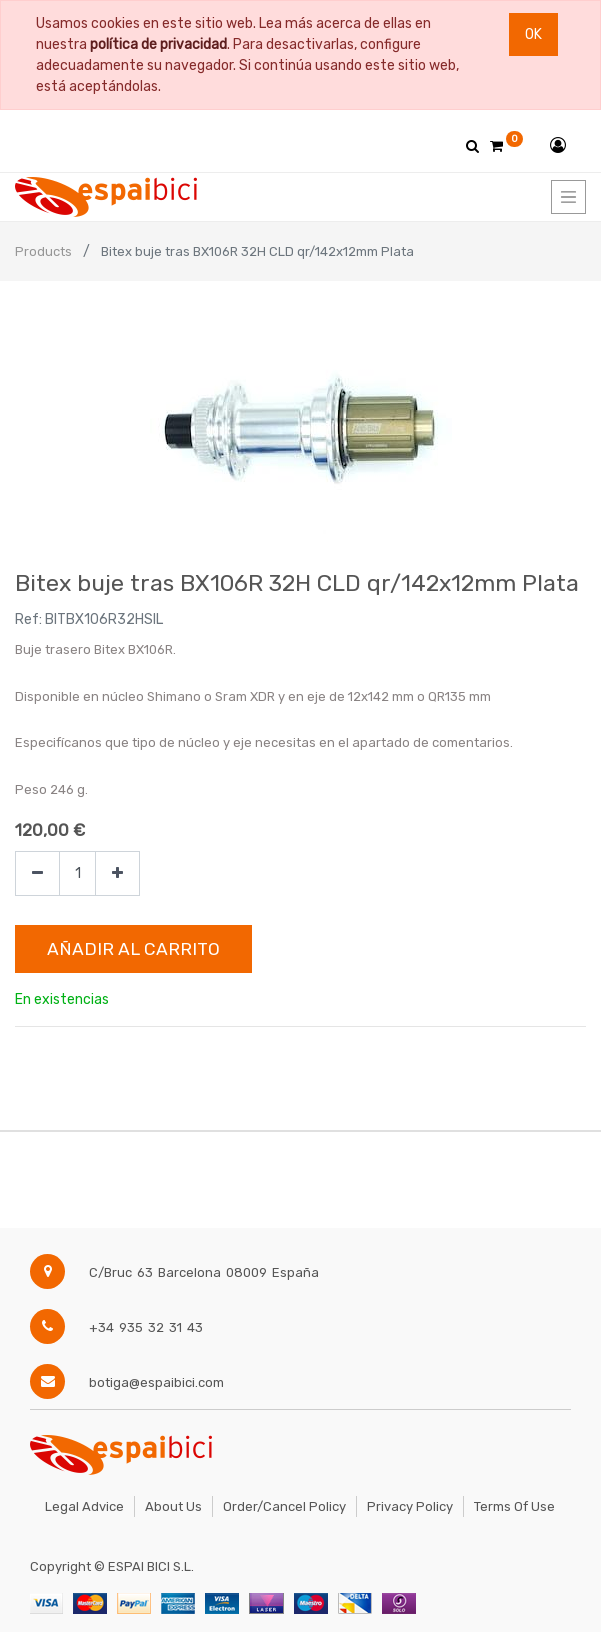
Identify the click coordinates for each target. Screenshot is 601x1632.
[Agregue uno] (117, 873)
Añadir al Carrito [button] (133, 949)
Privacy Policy (410, 1506)
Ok (533, 34)
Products (43, 251)
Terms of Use (514, 1506)
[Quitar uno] (37, 873)
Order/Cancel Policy (284, 1506)
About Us (173, 1506)
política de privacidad (158, 44)
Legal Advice (84, 1506)
